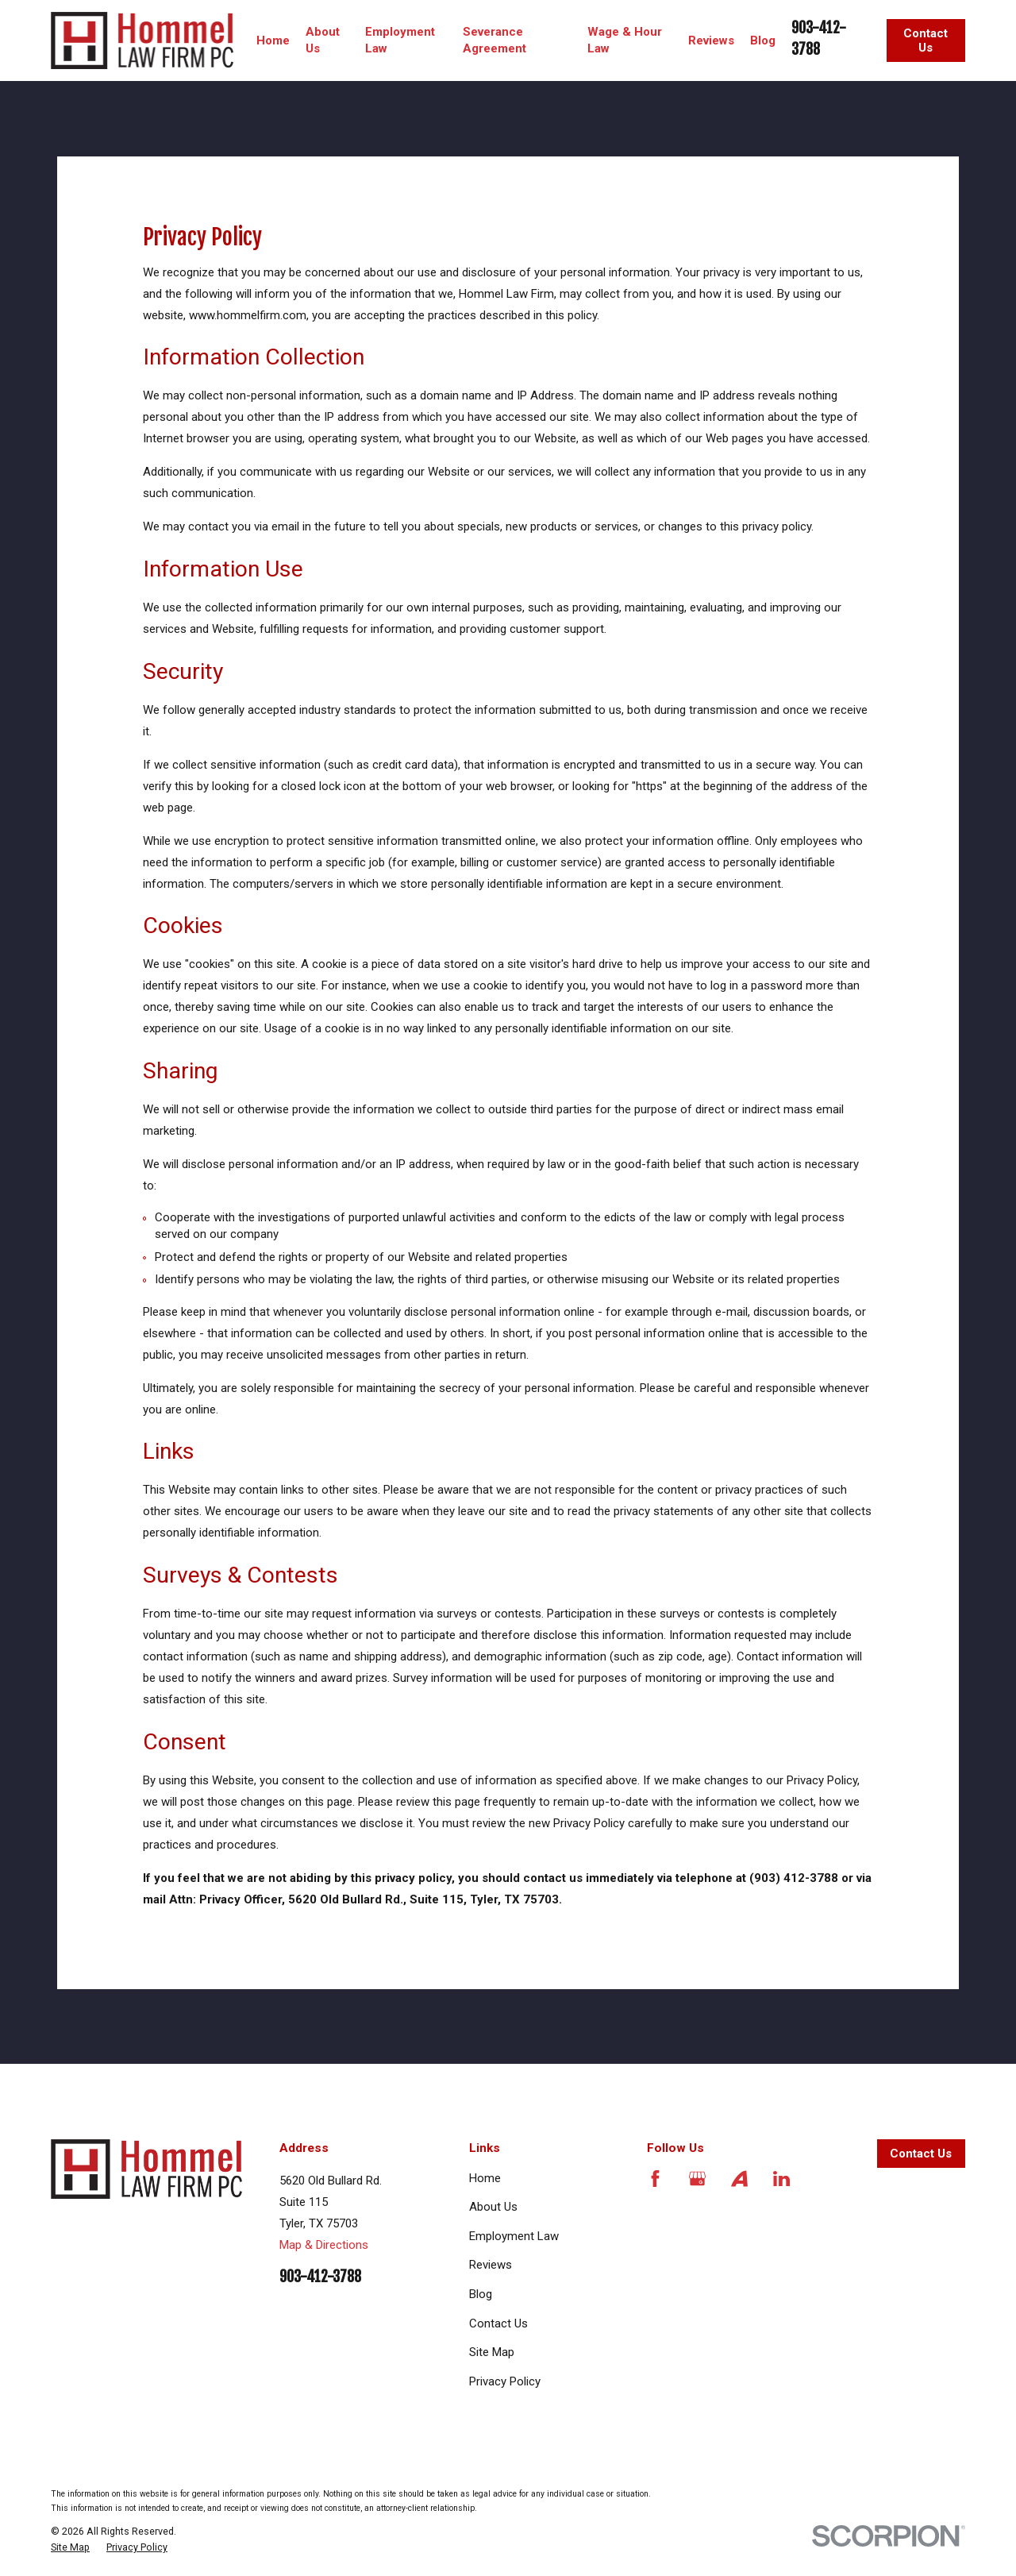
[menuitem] (70, 2547)
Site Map (491, 2352)
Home (485, 2178)
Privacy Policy (505, 2381)
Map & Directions (323, 2245)
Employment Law (514, 2236)
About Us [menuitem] (323, 40)
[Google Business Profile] (697, 2178)
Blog (480, 2294)
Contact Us (925, 40)
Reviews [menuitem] (711, 40)
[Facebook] (655, 2178)
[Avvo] (739, 2178)
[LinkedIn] (781, 2178)
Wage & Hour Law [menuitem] (624, 40)
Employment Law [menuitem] (400, 40)
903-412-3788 (320, 2277)
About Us (493, 2207)
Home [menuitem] (273, 40)
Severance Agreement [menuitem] (494, 40)
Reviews (490, 2265)
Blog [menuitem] (762, 40)
